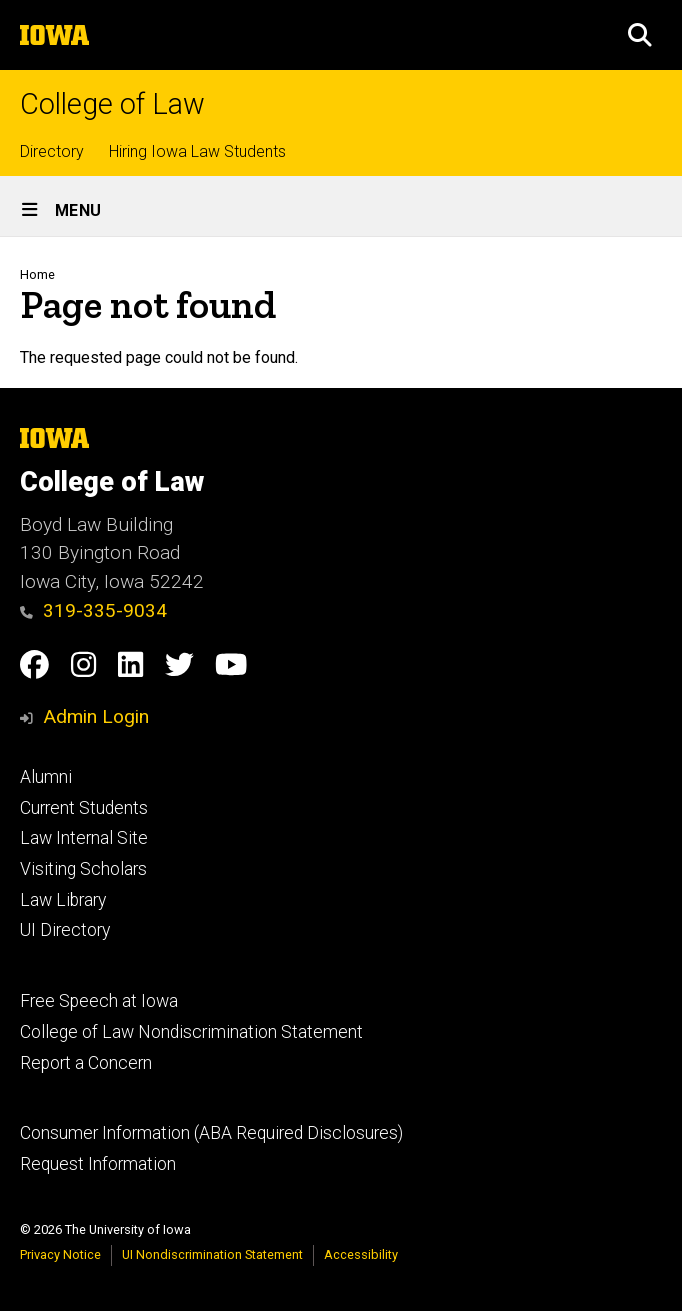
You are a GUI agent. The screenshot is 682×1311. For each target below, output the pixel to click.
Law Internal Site (84, 838)
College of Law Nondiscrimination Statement (191, 1032)
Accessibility (361, 1254)
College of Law (112, 104)
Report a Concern (86, 1063)
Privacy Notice (60, 1254)
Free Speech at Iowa (99, 1001)
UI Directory (65, 930)
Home (37, 274)
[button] (640, 35)
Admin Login (96, 716)
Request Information (98, 1164)
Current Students (84, 808)
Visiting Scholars (83, 869)
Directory (52, 151)
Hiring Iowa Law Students (197, 151)
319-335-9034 (93, 610)
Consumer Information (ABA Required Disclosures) (211, 1133)
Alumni (46, 777)
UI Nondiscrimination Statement (212, 1254)
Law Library (63, 900)
